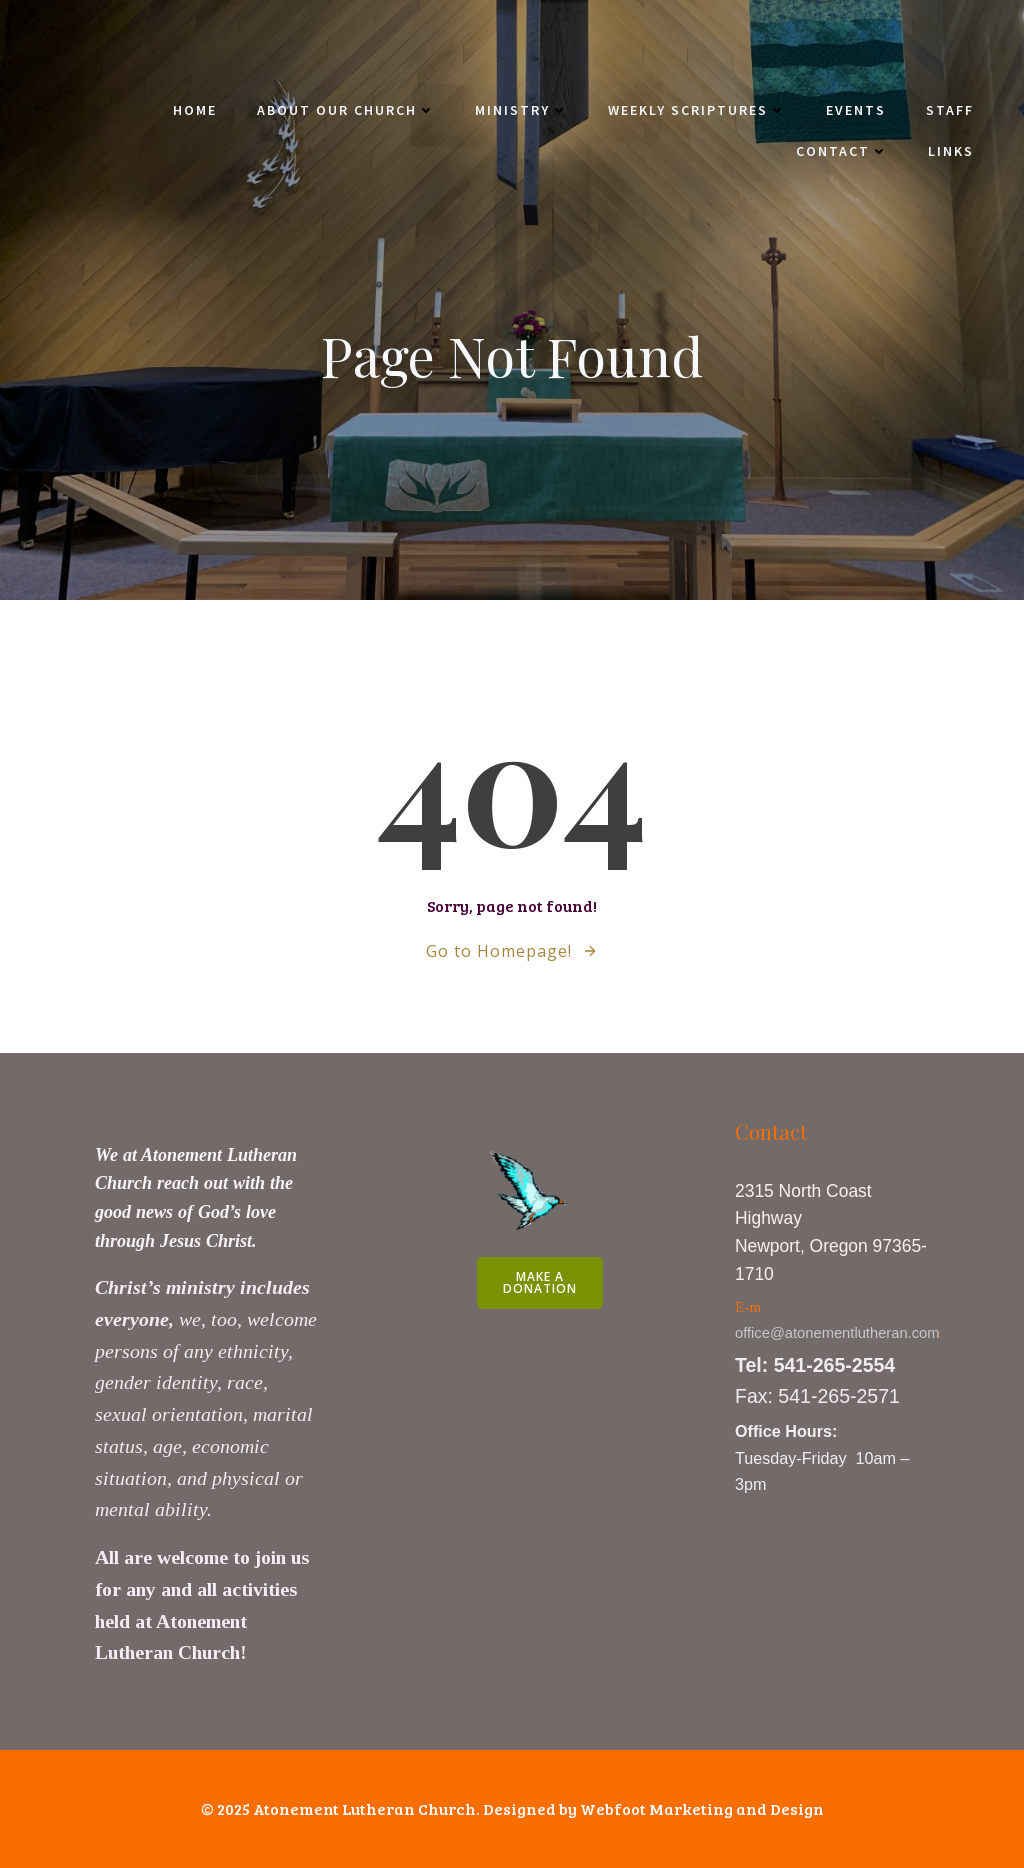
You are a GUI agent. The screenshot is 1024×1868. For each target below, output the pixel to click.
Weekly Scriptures (697, 110)
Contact (842, 151)
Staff (950, 110)
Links (951, 151)
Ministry (521, 110)
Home (195, 110)
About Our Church (346, 110)
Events (856, 110)
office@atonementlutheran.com (837, 1333)
